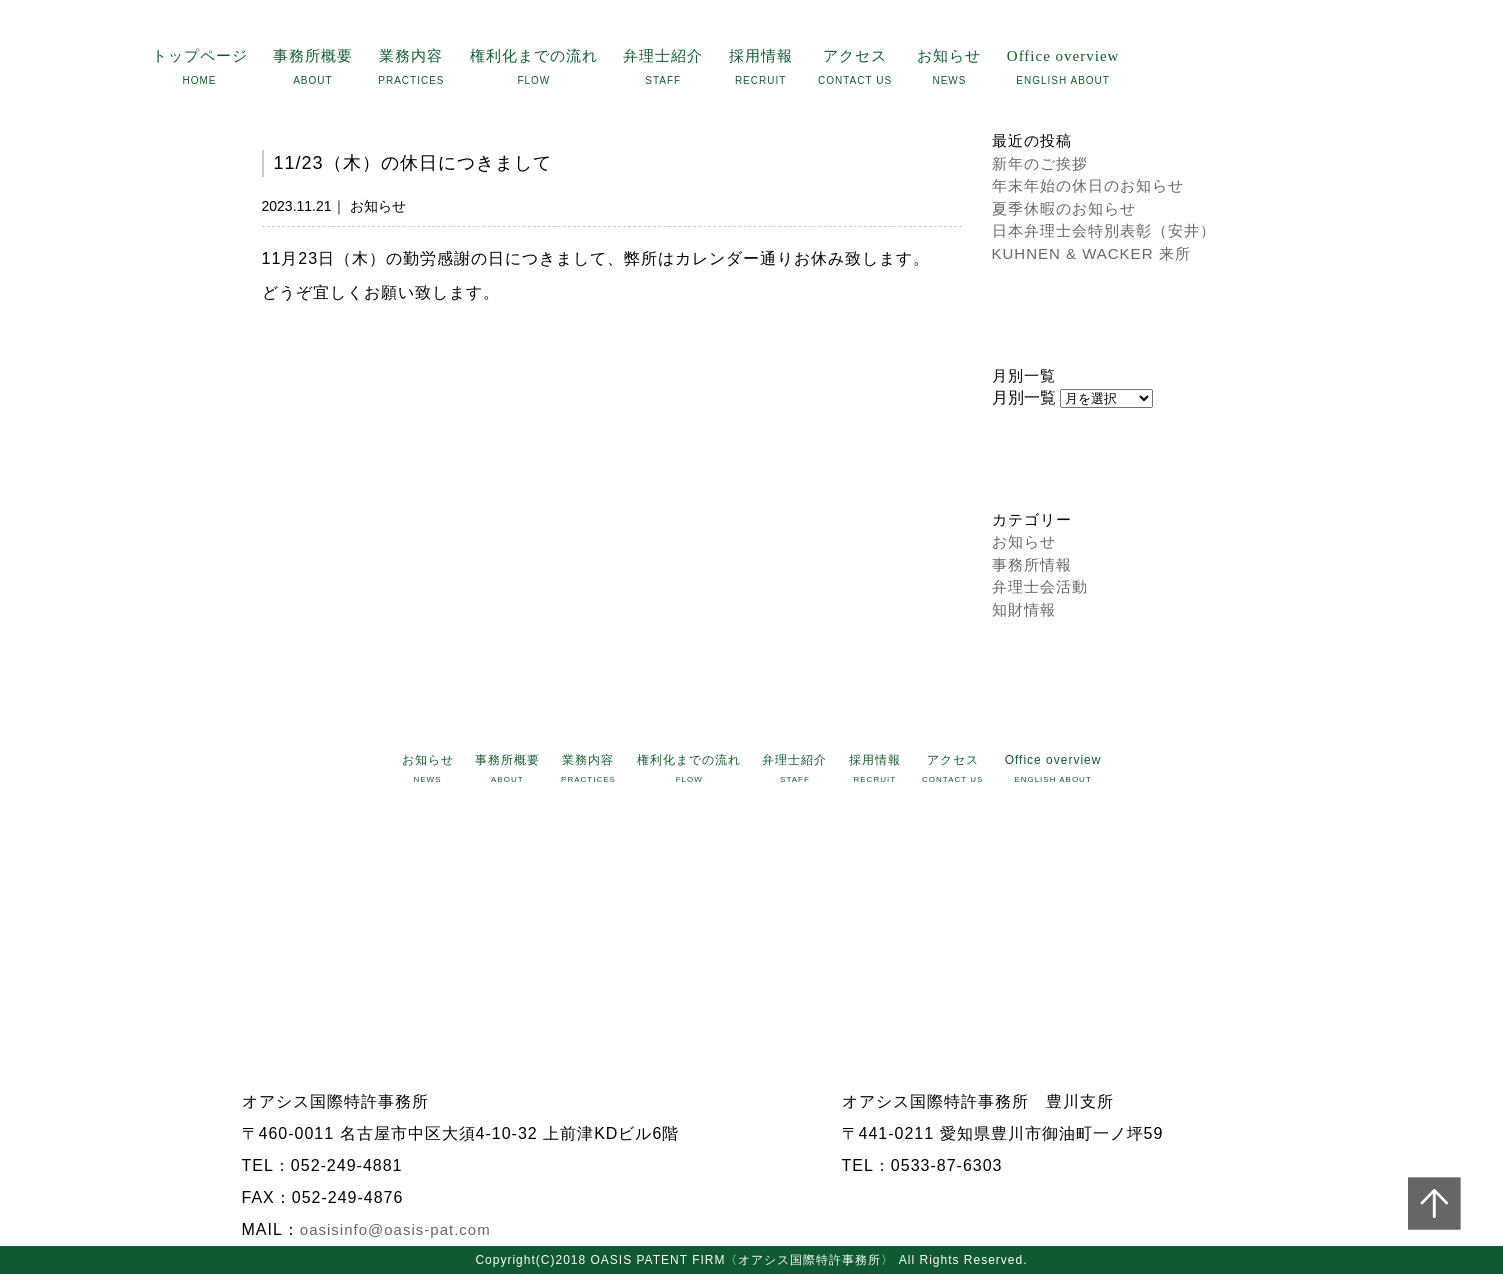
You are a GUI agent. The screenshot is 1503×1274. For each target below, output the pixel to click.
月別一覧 (1024, 397)
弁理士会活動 (1040, 586)
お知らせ (1024, 541)
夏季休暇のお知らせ (1064, 208)
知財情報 (1024, 609)
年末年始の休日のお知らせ (1088, 185)
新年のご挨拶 (1040, 163)
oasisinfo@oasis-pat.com (395, 1229)
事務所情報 (1032, 564)
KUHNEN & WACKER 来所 (1091, 253)
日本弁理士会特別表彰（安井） (1104, 230)
